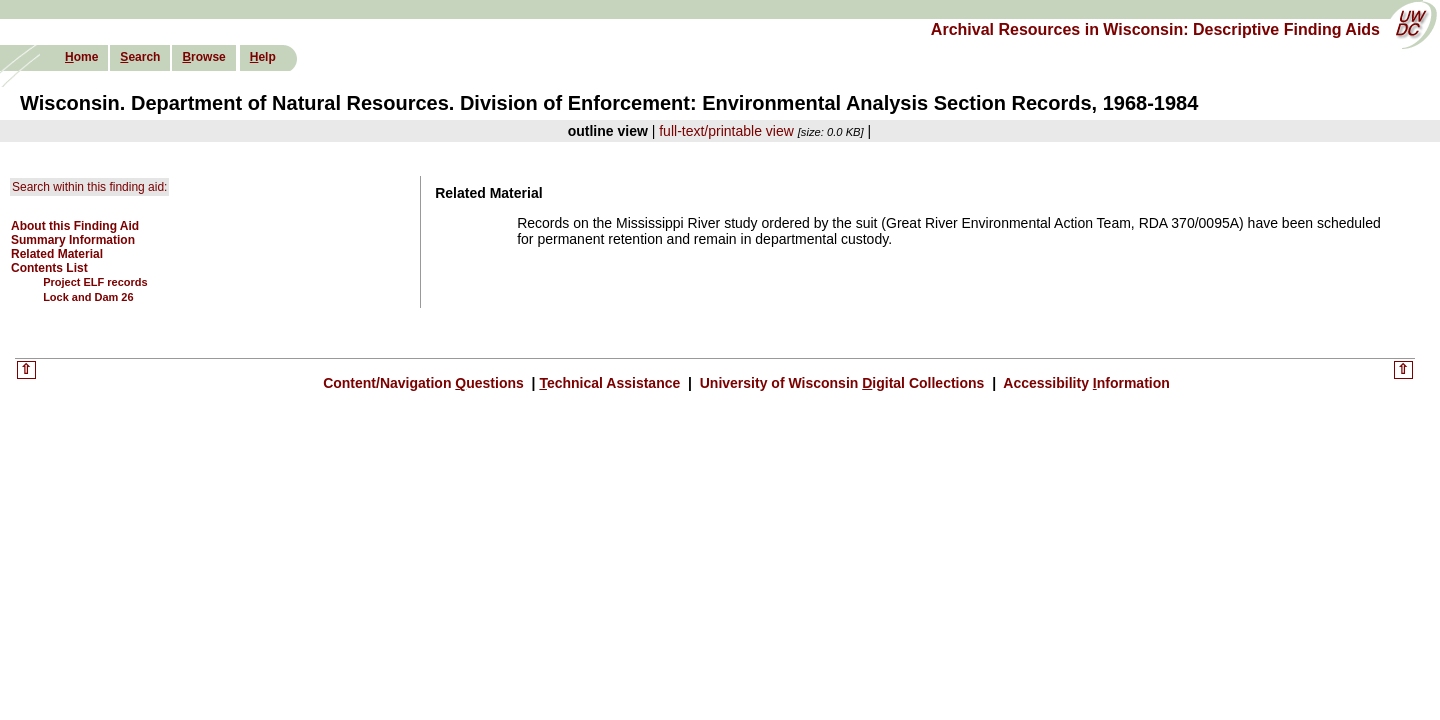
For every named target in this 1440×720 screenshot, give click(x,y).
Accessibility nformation (1085, 383)
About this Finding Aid (75, 226)
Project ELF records (95, 282)
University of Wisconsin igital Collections (842, 383)
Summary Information (73, 240)
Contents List (49, 268)
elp (263, 57)
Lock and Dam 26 (88, 297)
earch (140, 57)
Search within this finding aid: (89, 187)
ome (81, 57)
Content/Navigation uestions (425, 383)
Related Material (57, 254)
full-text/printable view (726, 131)
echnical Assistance (611, 383)
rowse (203, 57)
